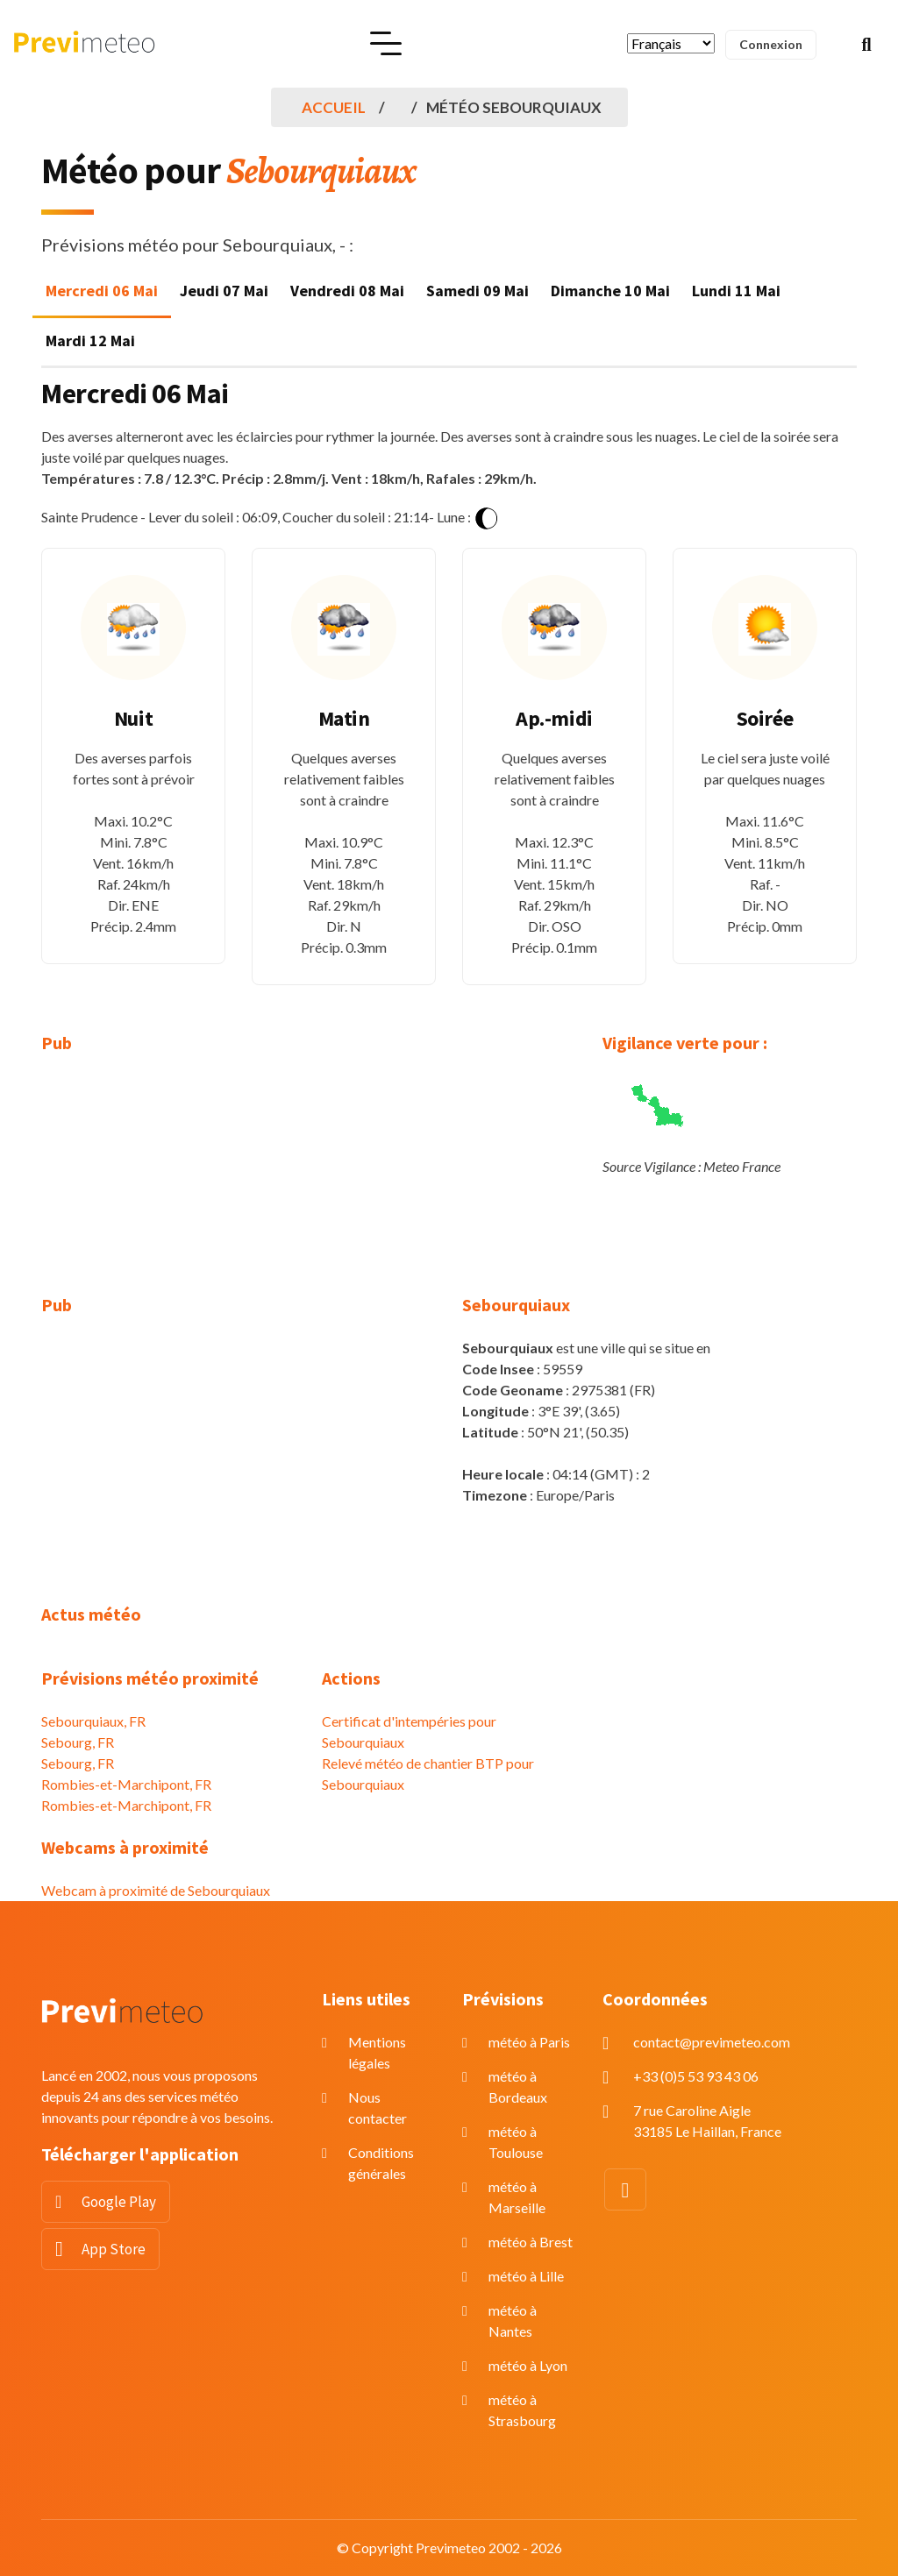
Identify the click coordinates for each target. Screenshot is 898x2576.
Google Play (119, 2201)
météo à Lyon (527, 2365)
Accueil (334, 107)
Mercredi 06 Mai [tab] (102, 290)
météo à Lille (526, 2275)
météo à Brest (530, 2241)
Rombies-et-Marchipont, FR (126, 1784)
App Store (114, 2249)
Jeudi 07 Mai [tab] (224, 290)
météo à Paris (529, 2041)
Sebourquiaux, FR (93, 1721)
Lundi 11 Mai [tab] (736, 290)
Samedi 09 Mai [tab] (477, 290)
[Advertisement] (168, 1185)
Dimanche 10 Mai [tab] (610, 290)
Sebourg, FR (77, 1742)
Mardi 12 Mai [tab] (90, 340)
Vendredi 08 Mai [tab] (347, 290)
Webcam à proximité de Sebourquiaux (155, 1890)
